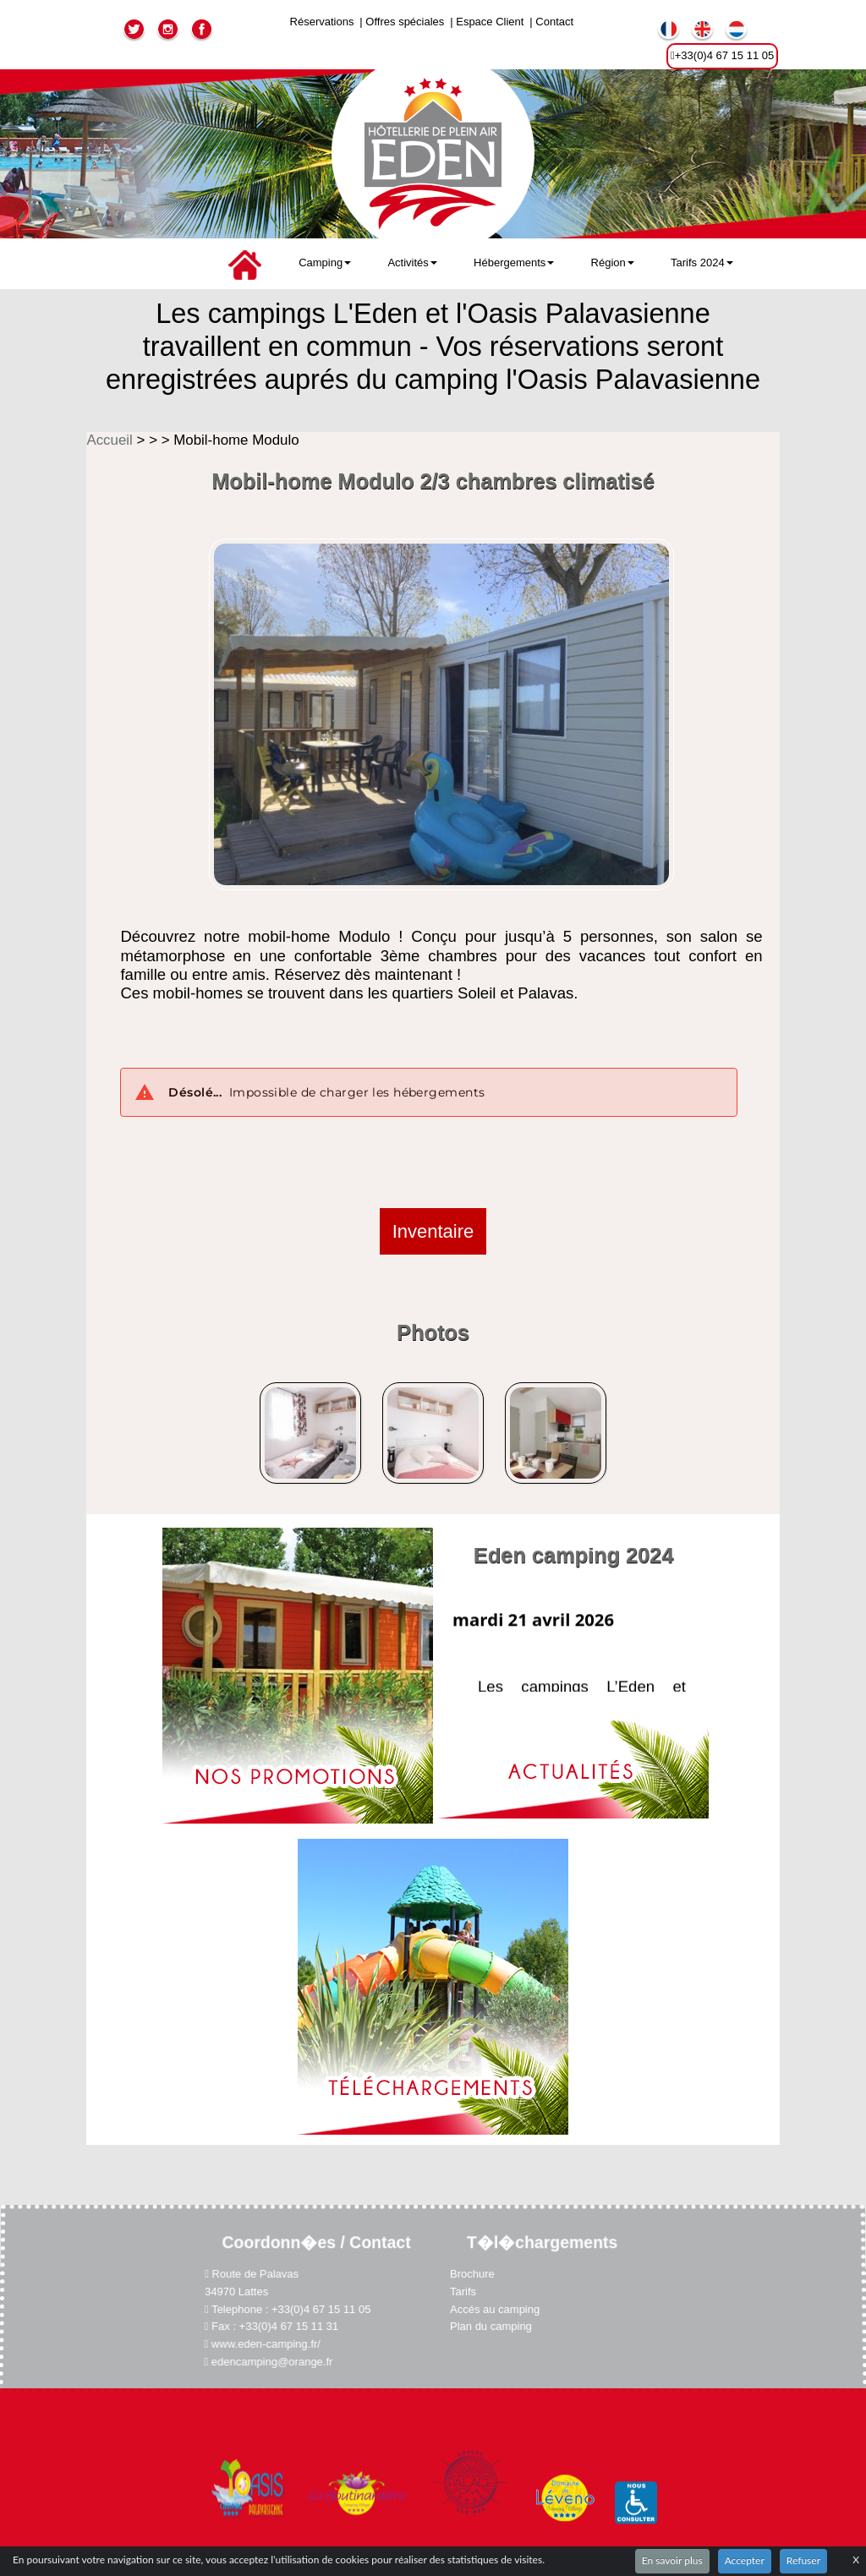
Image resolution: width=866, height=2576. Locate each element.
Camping (325, 262)
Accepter (745, 2560)
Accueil (111, 440)
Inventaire (433, 1231)
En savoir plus (672, 2560)
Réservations (322, 21)
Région (612, 262)
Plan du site (433, 2485)
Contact (554, 21)
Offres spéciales (404, 21)
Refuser (803, 2560)
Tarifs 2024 (702, 262)
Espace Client (489, 21)
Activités (411, 262)
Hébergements (514, 262)
